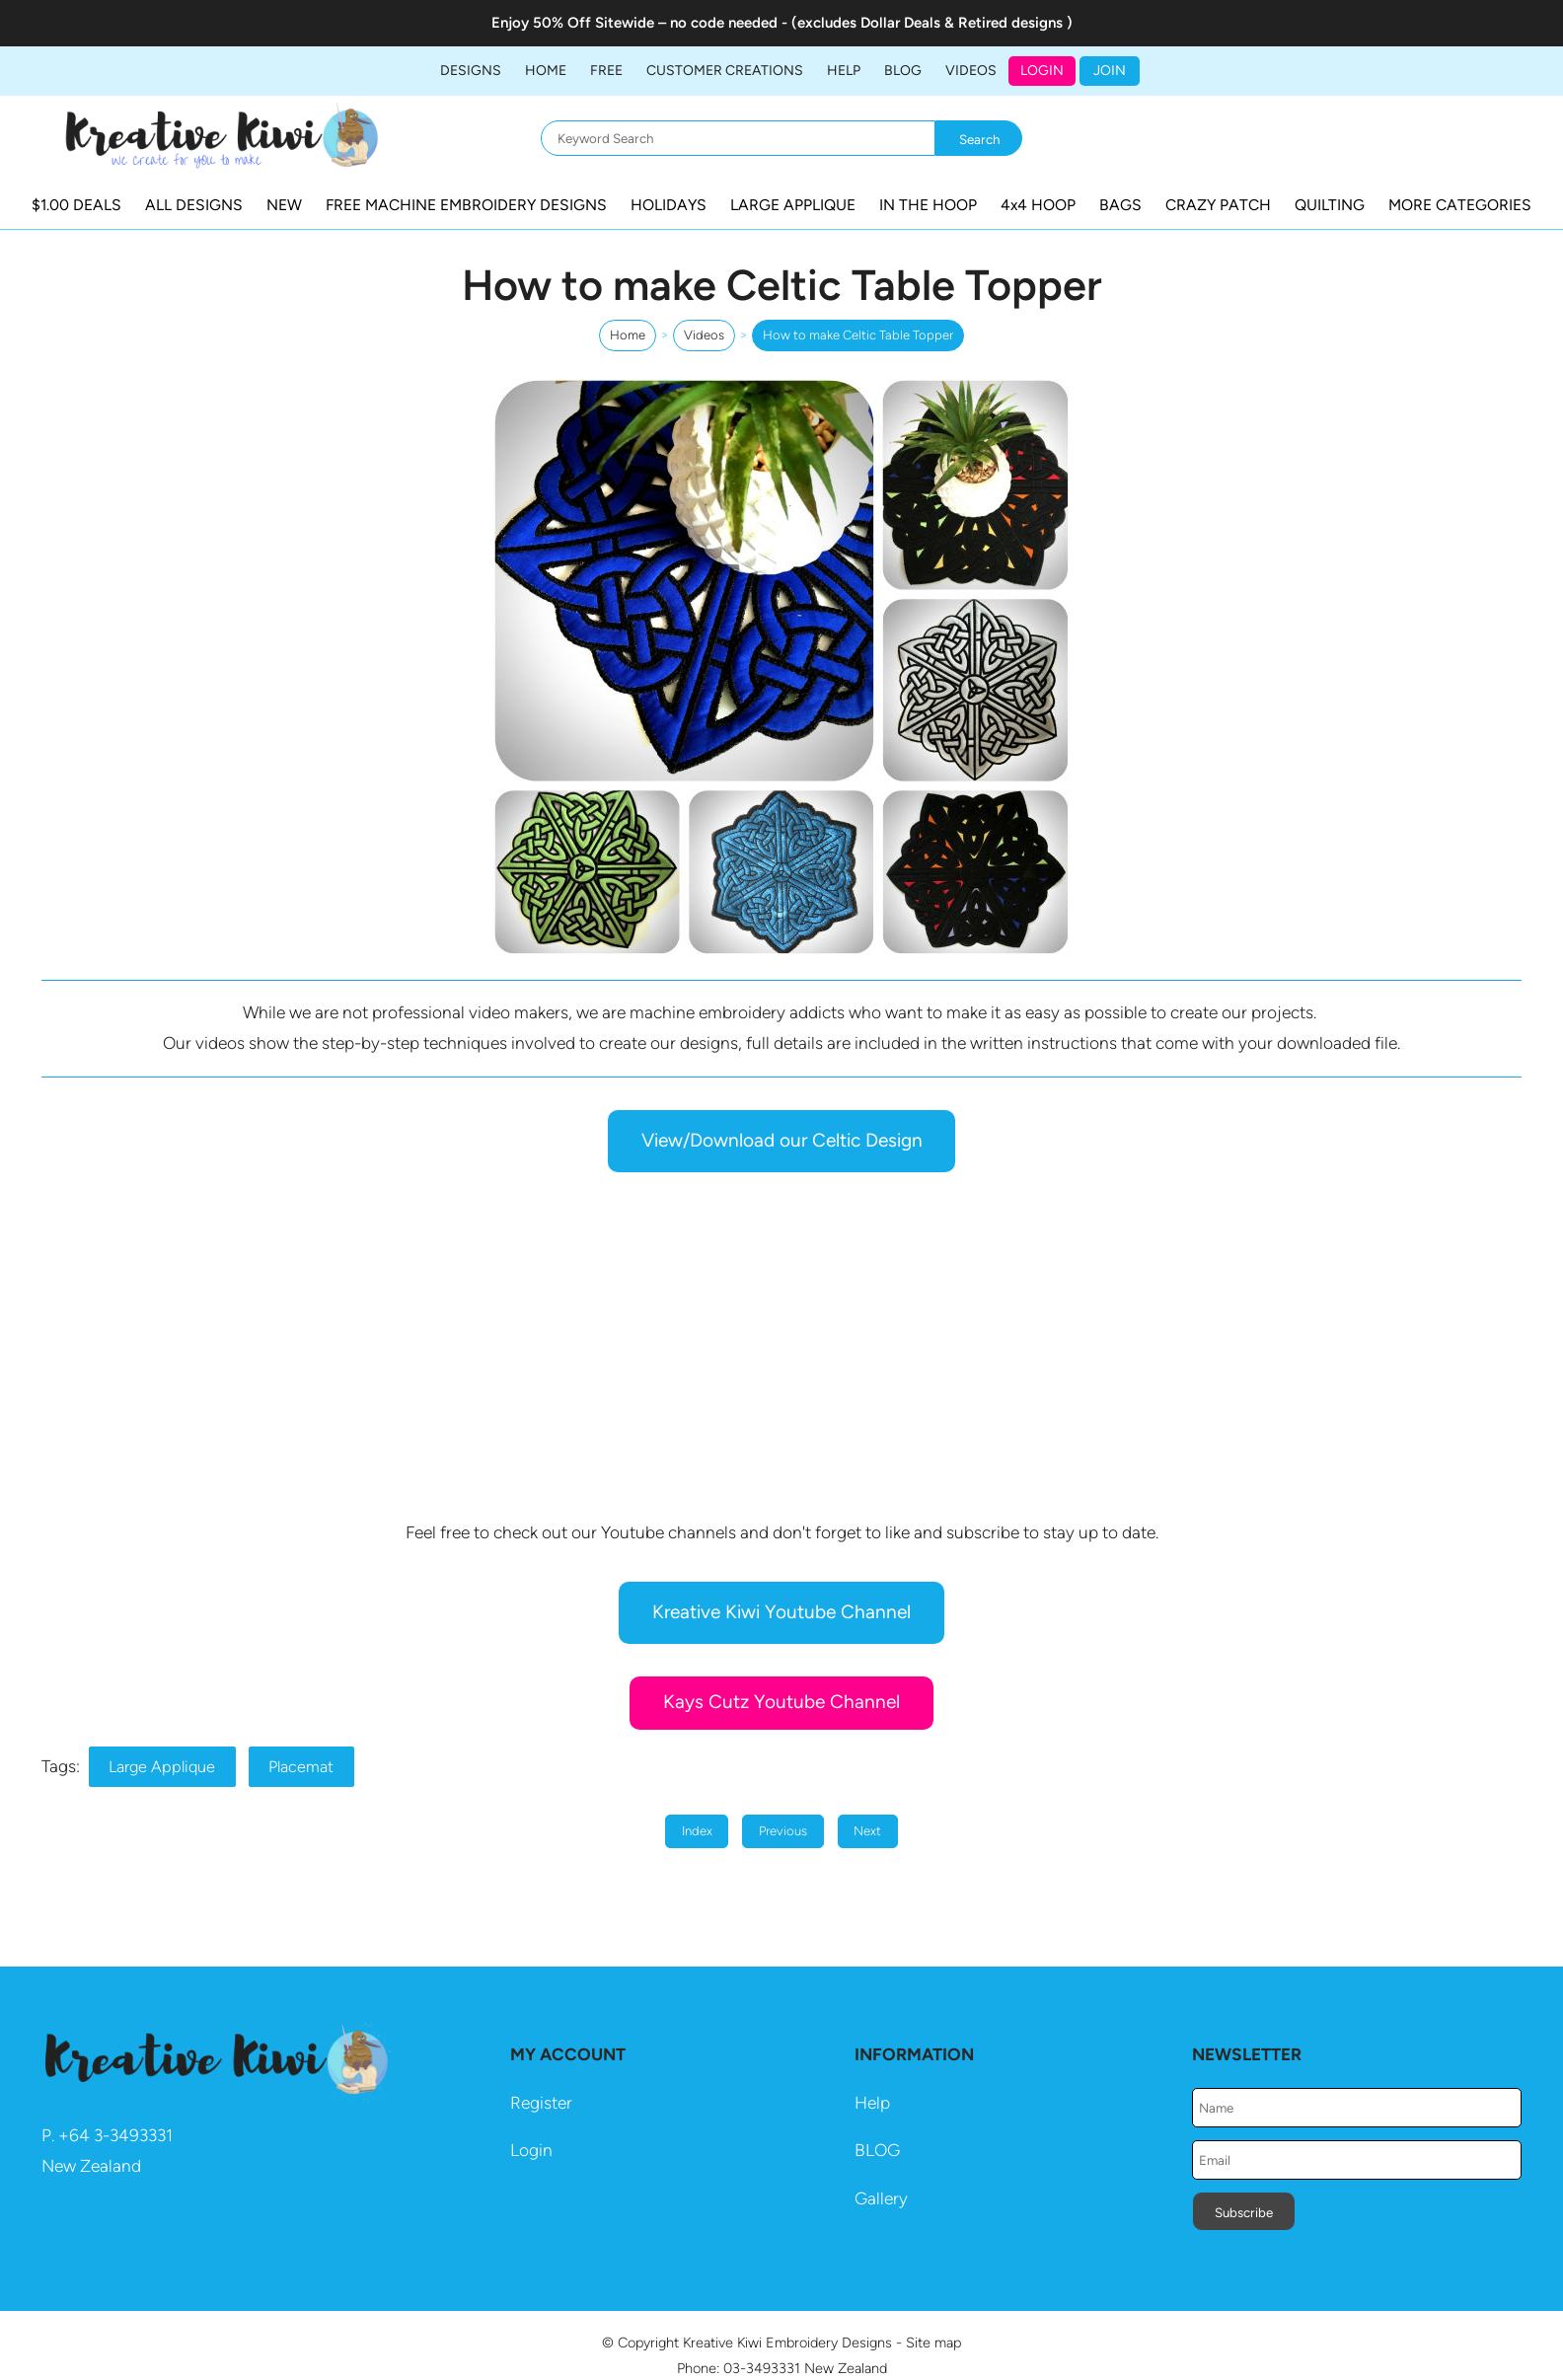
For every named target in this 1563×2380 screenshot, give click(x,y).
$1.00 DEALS (76, 204)
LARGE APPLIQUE (793, 204)
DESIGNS (470, 70)
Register (541, 2103)
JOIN (1109, 70)
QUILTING (1330, 204)
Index (697, 1830)
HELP (843, 70)
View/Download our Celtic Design (782, 1140)
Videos (971, 70)
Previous (783, 1830)
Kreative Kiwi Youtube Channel (781, 1611)
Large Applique (162, 1766)
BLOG (903, 70)
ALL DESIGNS (194, 204)
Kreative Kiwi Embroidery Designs (787, 2342)
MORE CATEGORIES (1459, 204)
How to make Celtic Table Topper (858, 335)
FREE (606, 70)
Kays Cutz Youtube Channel (781, 1701)
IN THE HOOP (928, 204)
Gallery (881, 2198)
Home (545, 70)
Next (867, 1830)
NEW (284, 204)
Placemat (301, 1766)
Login (1042, 70)
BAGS (1120, 204)
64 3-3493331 (121, 2135)
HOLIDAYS (669, 204)
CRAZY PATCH (1218, 204)
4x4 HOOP (1038, 204)
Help (872, 2103)
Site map (933, 2342)
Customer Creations (724, 70)
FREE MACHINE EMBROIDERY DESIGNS (466, 204)
